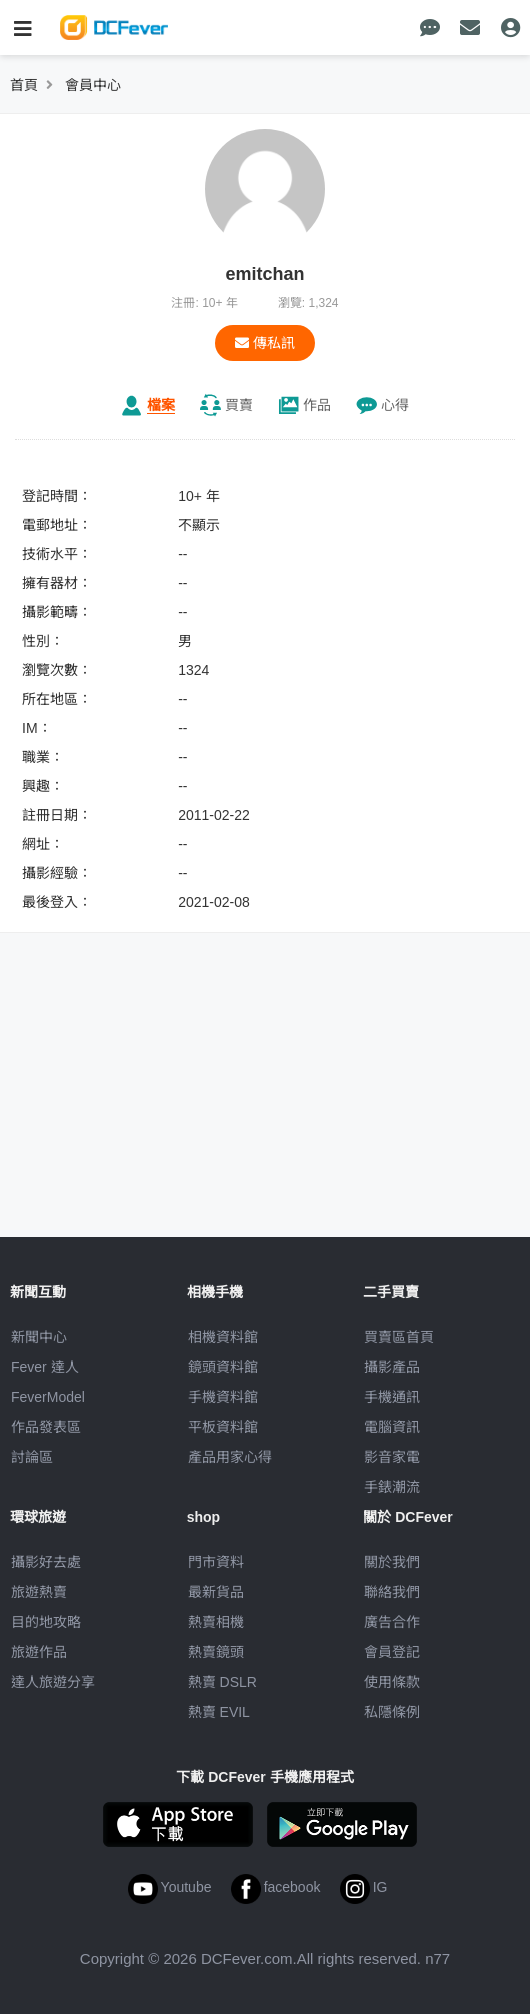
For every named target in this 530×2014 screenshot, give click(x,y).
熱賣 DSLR (222, 1682)
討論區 (32, 1457)
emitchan (264, 274)
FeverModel (48, 1397)
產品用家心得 (230, 1457)
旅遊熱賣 (39, 1592)
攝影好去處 (46, 1562)
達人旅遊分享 (53, 1682)
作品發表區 (46, 1427)
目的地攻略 (46, 1622)
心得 (395, 405)
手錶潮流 (392, 1487)
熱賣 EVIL (219, 1712)
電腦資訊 (392, 1427)
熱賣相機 (216, 1622)
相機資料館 (223, 1337)
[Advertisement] (265, 1088)
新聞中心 (39, 1337)
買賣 (239, 405)
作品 (317, 405)
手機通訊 (392, 1397)
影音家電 (392, 1457)
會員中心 (93, 85)
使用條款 (392, 1682)
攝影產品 (392, 1367)
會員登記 (392, 1652)
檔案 (161, 405)
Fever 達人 (45, 1367)
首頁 (24, 85)
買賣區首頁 (399, 1337)
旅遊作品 (39, 1652)
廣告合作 (392, 1622)
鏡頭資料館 (223, 1367)
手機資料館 (223, 1397)
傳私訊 (265, 343)
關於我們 (392, 1562)
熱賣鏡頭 (216, 1652)
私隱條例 (392, 1712)
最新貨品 (216, 1592)
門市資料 (216, 1562)
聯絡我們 (392, 1592)
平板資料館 (223, 1427)
